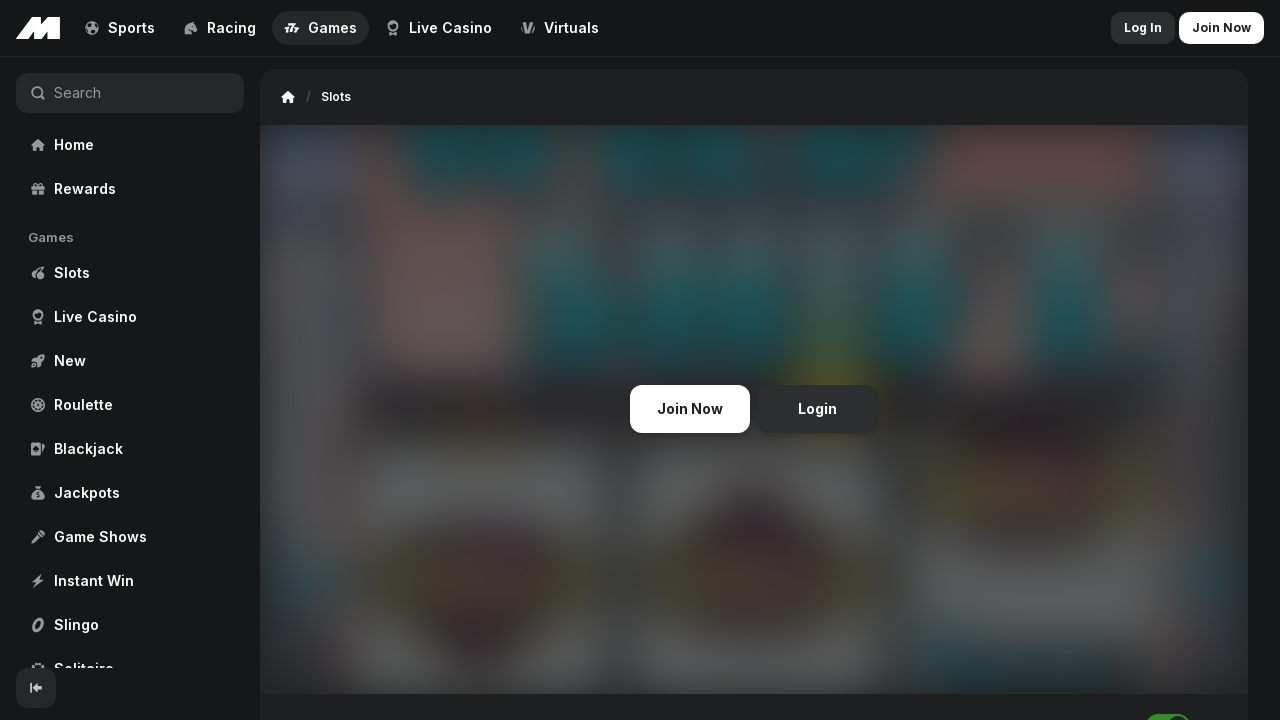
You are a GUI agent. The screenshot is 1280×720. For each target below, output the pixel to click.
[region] (130, 362)
